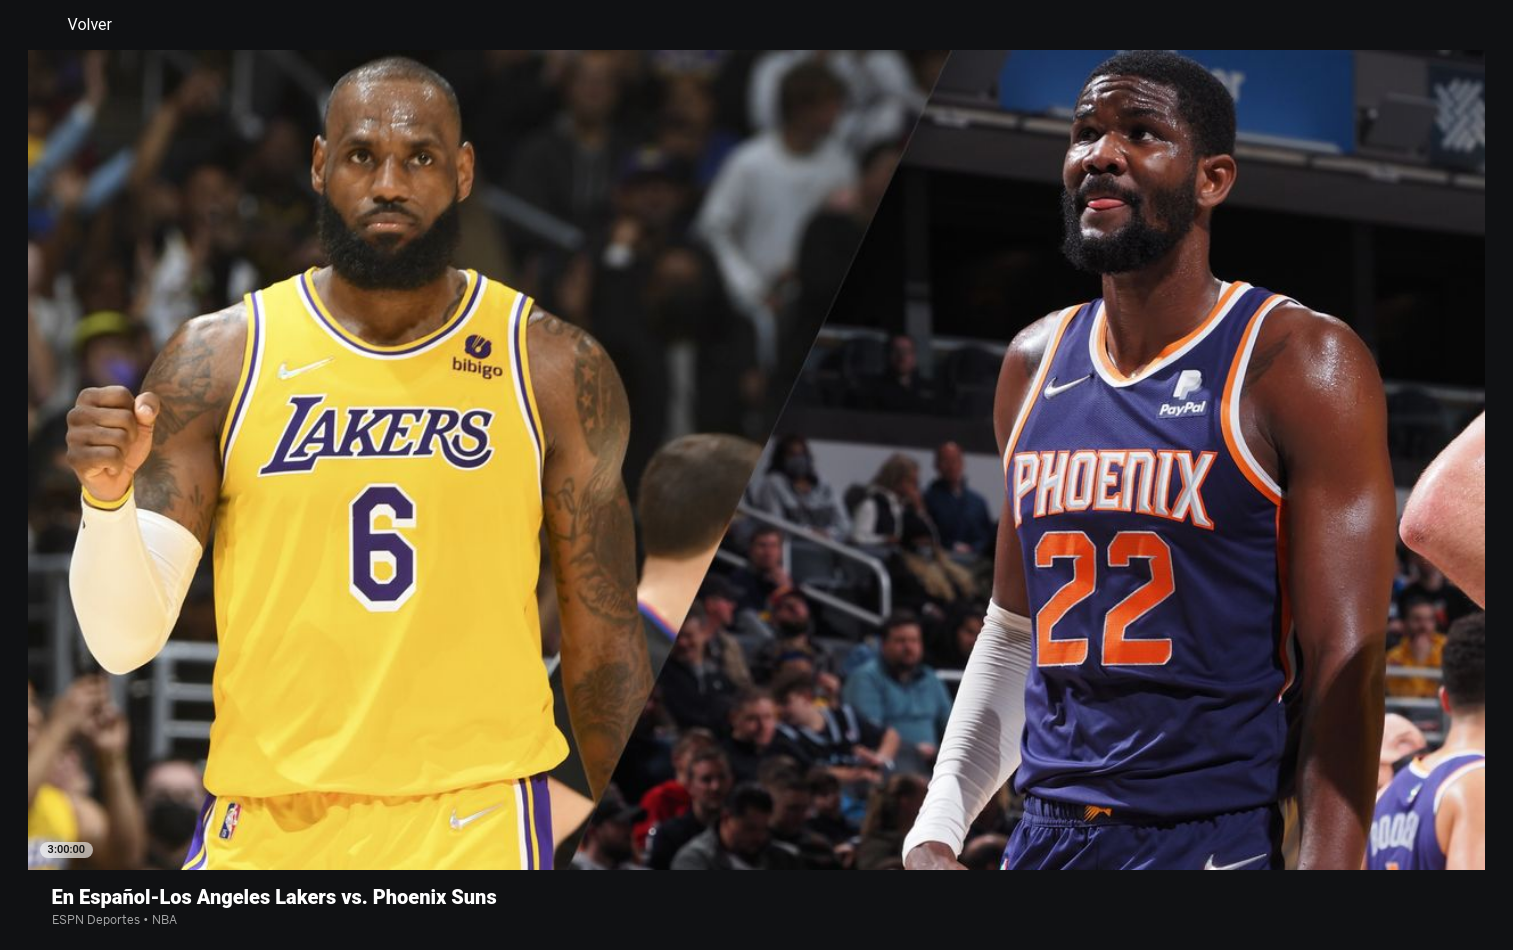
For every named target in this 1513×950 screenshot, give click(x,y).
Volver (78, 25)
